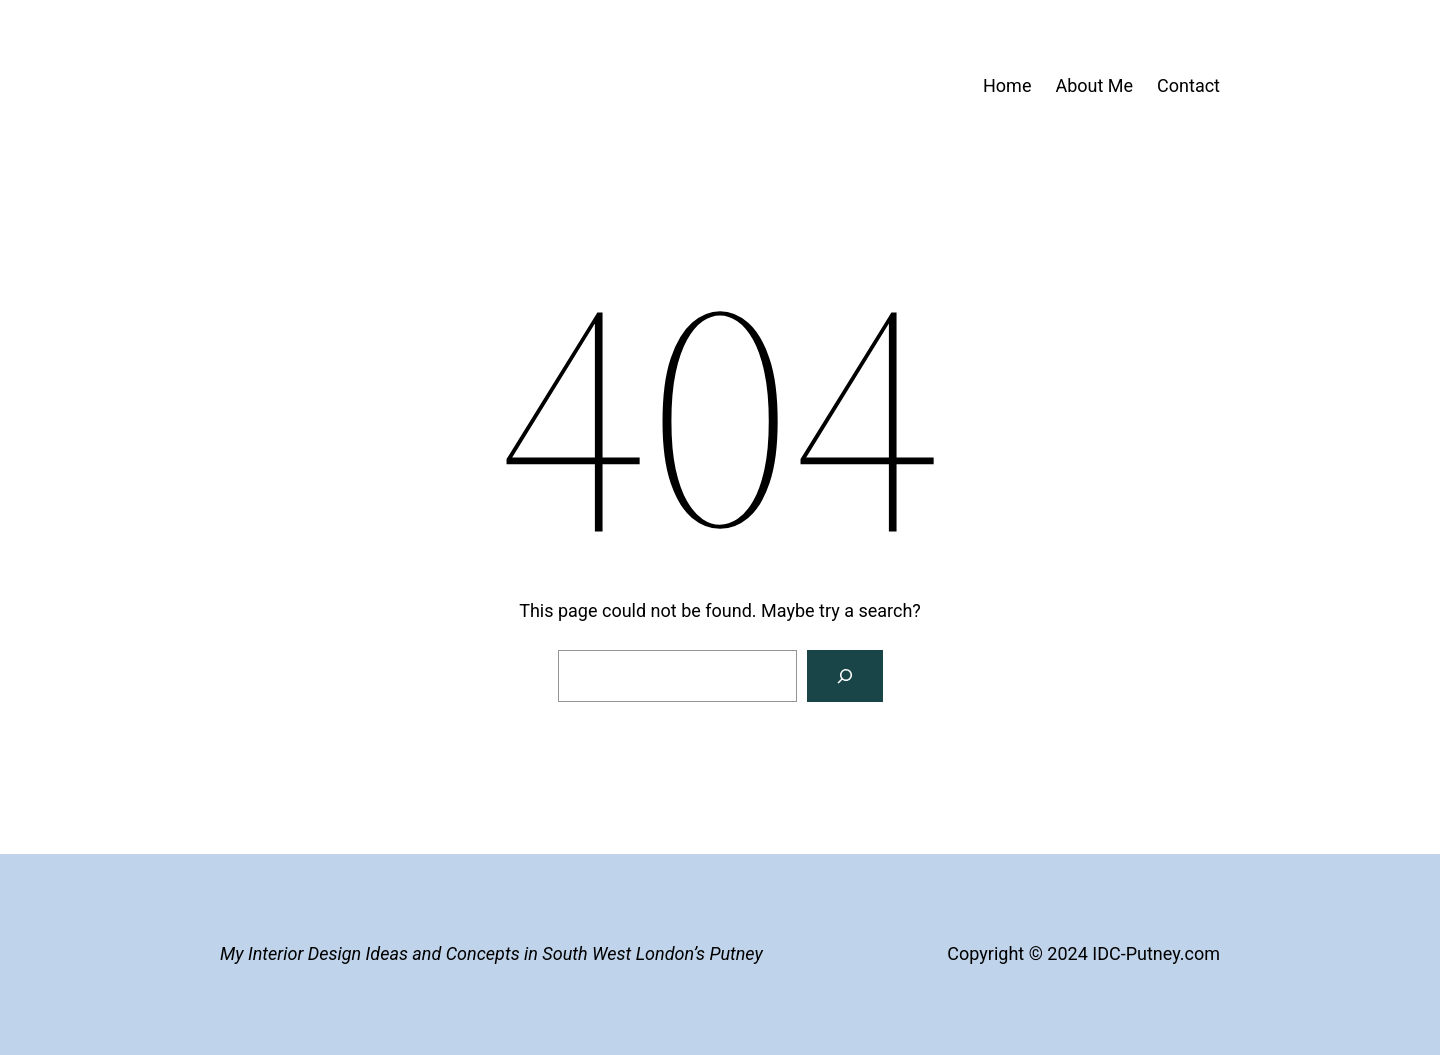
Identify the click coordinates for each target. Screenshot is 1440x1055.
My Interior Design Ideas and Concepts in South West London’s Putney (491, 953)
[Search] (845, 676)
